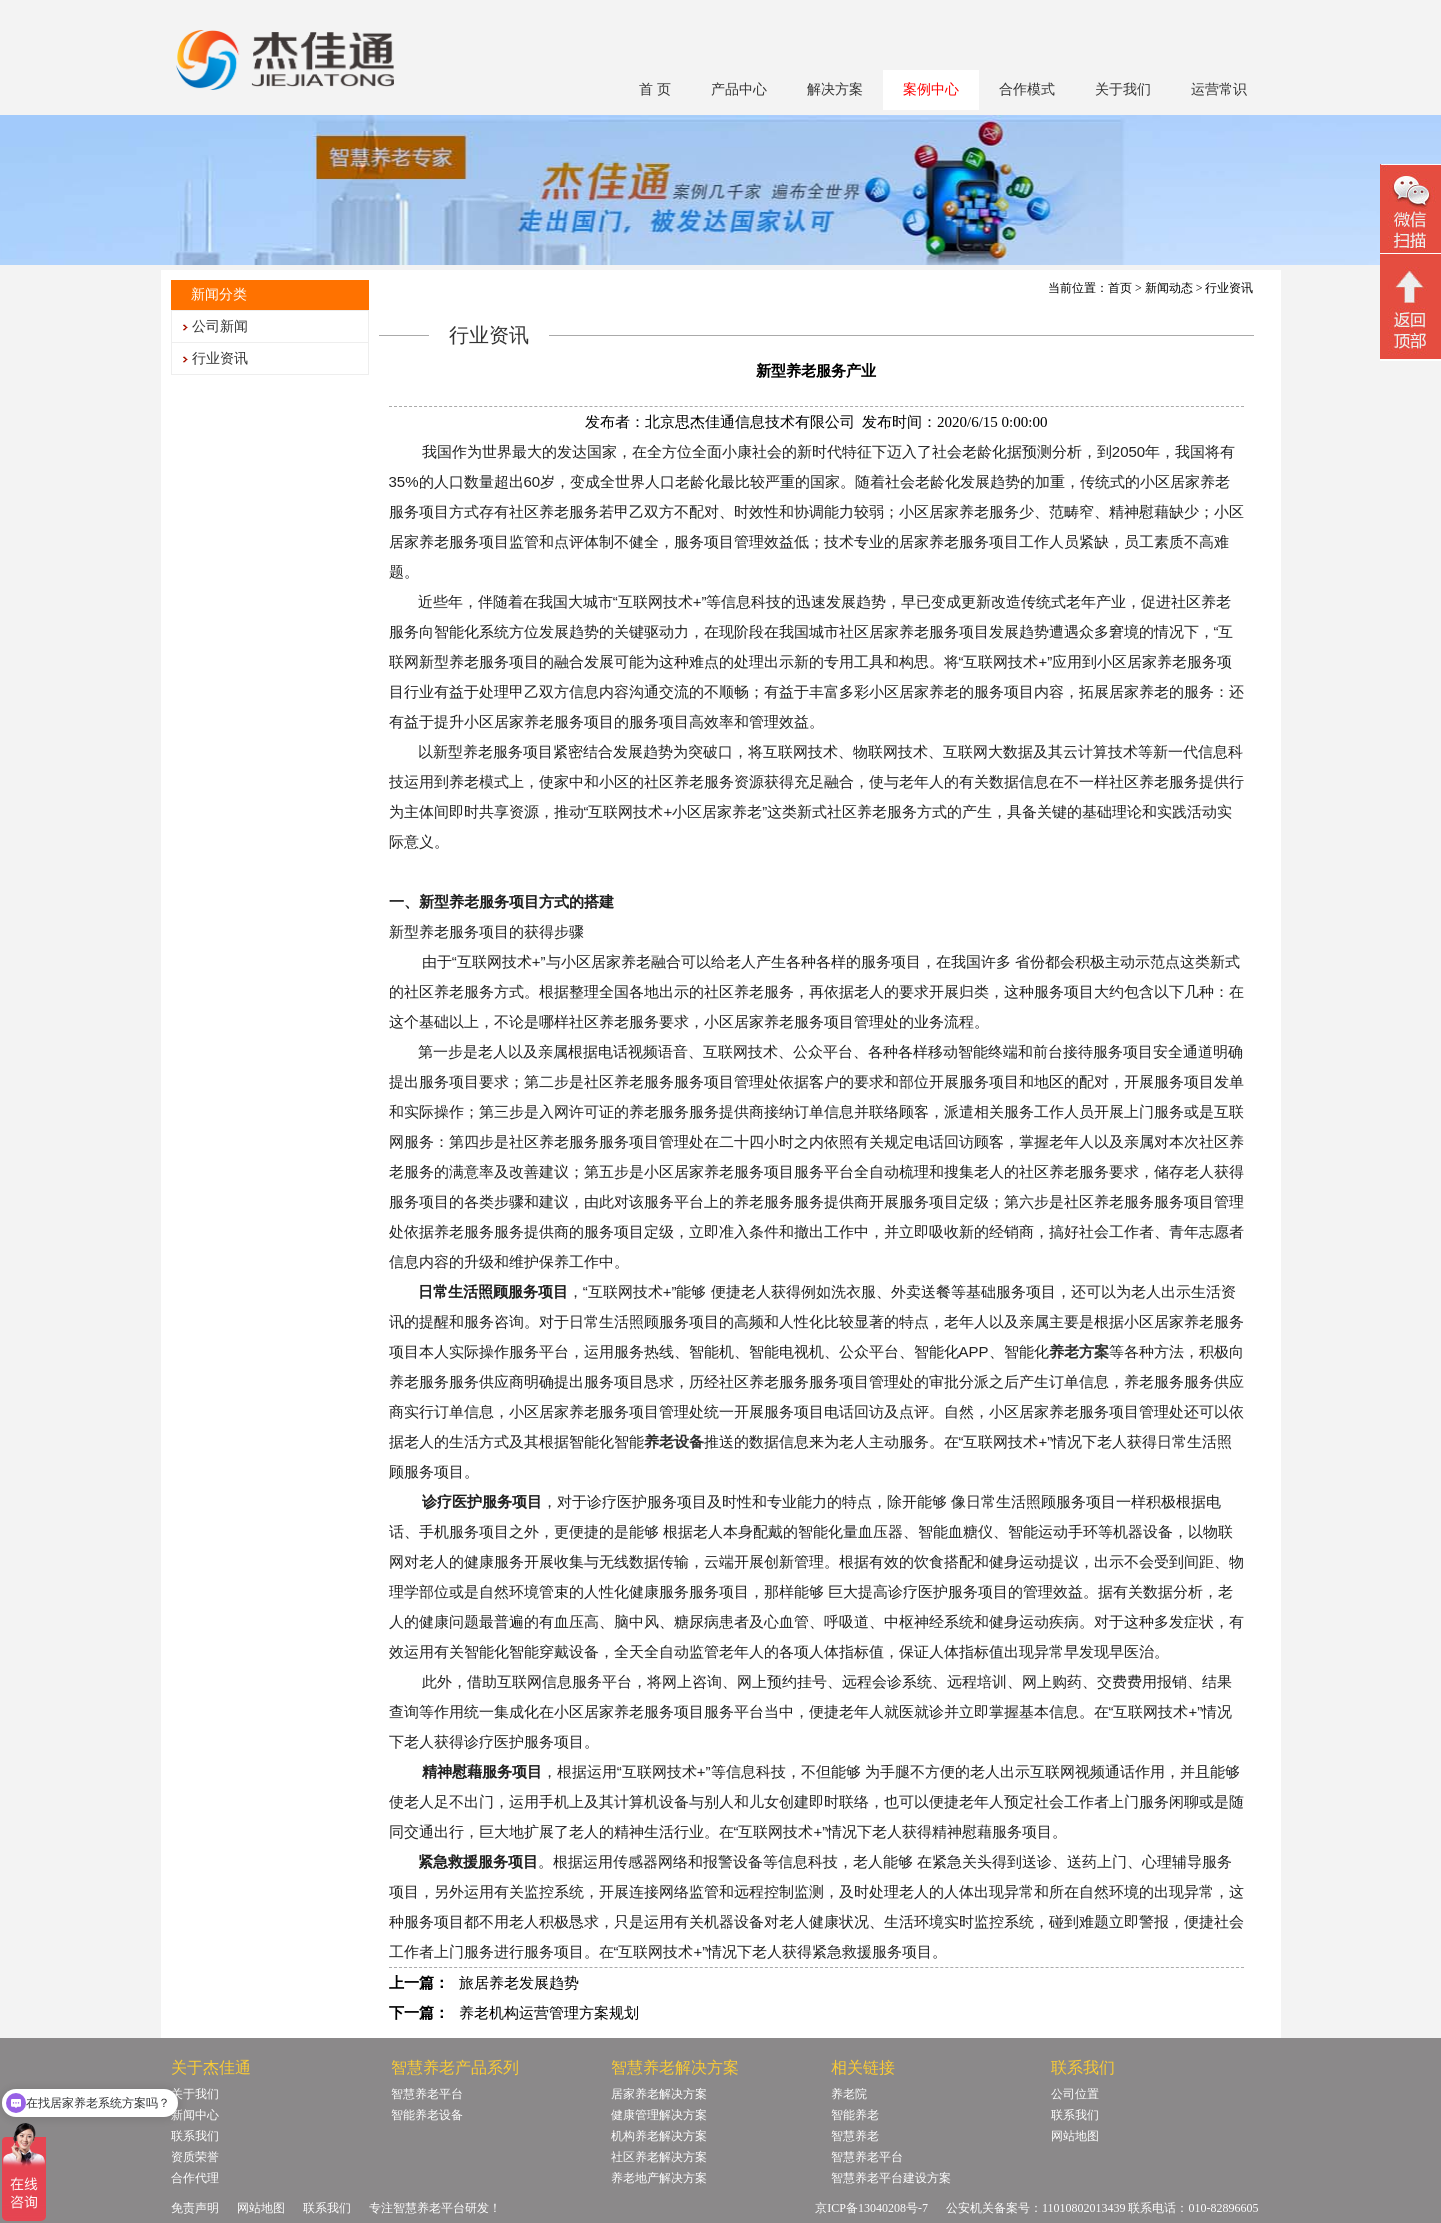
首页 (1120, 288)
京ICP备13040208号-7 (871, 2208)
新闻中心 (195, 2115)
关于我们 (1123, 89)
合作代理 (195, 2178)
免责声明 (195, 2208)
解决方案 (835, 89)
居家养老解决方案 (659, 2094)
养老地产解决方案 (659, 2178)
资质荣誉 (195, 2157)
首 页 (655, 89)
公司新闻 (220, 326)
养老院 (849, 2094)
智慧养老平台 (427, 2094)
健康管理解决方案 (659, 2115)
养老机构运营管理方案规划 (549, 2013)
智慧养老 (855, 2136)
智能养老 (855, 2115)
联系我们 (195, 2136)
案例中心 (931, 89)
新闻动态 (1169, 288)
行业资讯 (220, 358)
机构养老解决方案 (659, 2136)
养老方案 (1079, 1352)
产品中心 (739, 89)
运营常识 (1219, 89)
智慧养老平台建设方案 (891, 2178)
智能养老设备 (427, 2115)
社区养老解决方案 (659, 2157)
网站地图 (1075, 2136)
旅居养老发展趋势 (519, 1983)
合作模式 (1027, 89)
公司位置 (1075, 2094)
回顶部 (1410, 309)
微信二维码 (1410, 211)
